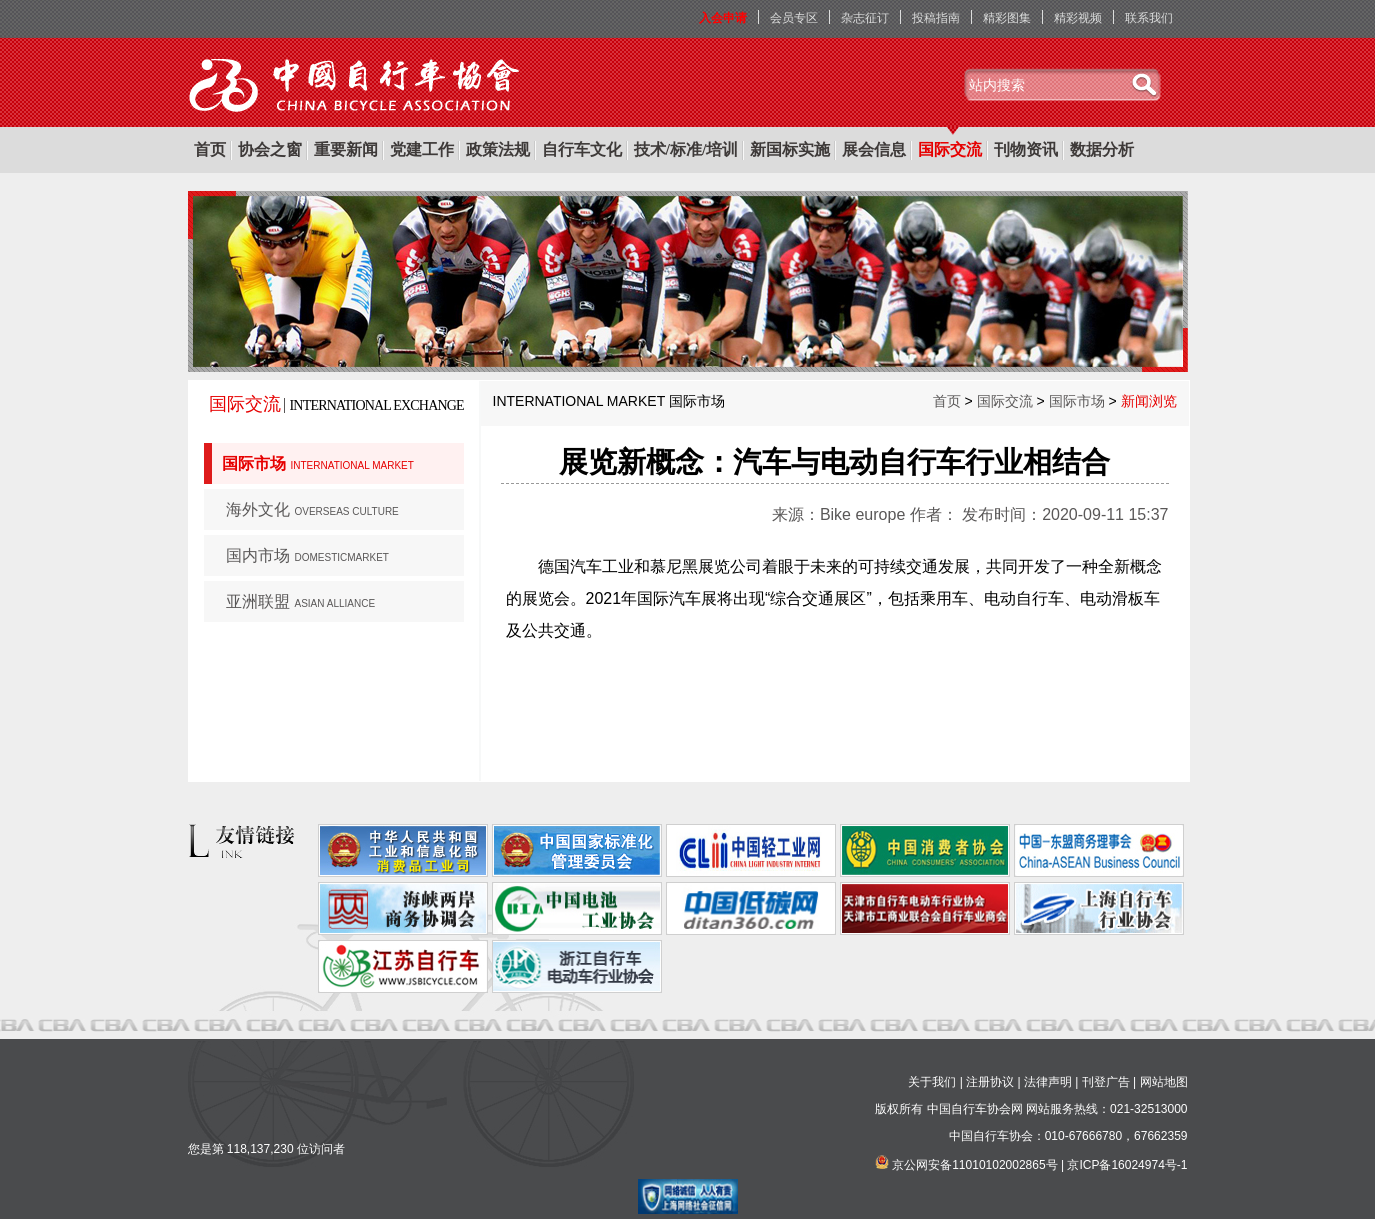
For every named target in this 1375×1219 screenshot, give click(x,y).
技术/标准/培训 (686, 149)
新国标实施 (790, 149)
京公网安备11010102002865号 (974, 1165)
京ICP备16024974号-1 (1127, 1165)
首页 (210, 149)
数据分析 (1102, 149)
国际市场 (318, 463)
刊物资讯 (1026, 149)
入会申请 (723, 18)
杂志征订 (865, 18)
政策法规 (498, 149)
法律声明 (1048, 1082)
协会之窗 (270, 149)
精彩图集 (1007, 18)
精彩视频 (1078, 18)
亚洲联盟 (301, 601)
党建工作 (422, 149)
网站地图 (1164, 1082)
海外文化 (312, 509)
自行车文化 (582, 149)
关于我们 (932, 1082)
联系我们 (1149, 18)
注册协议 (990, 1082)
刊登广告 (1106, 1082)
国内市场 (307, 555)
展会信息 (874, 149)
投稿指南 (936, 18)
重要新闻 (346, 149)
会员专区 (794, 18)
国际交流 (950, 149)
